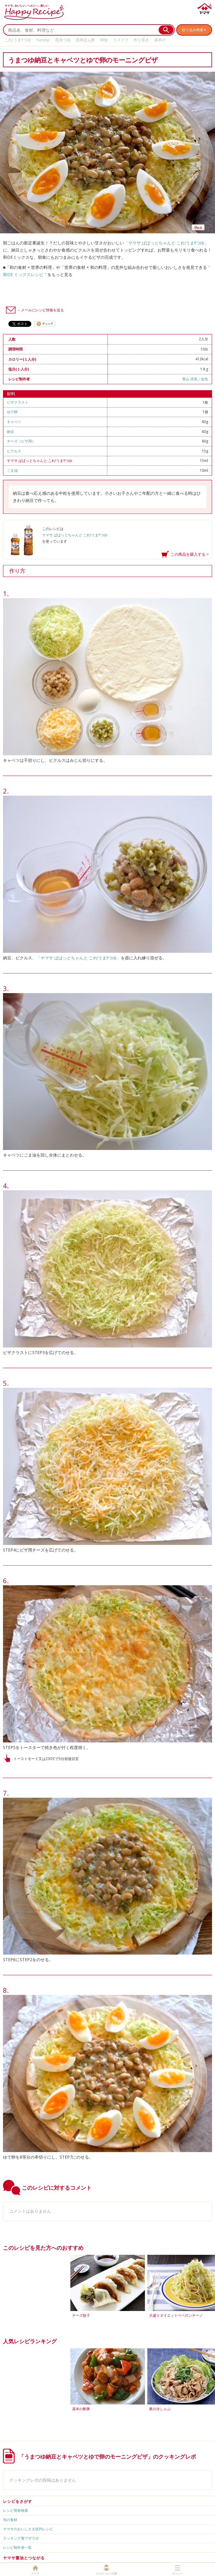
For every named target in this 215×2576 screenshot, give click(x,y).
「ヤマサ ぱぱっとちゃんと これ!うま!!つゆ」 (166, 243)
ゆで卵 (12, 411)
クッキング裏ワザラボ (21, 2538)
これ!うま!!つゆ (17, 40)
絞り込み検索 (192, 29)
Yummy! (43, 40)
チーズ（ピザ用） (21, 441)
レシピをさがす (17, 2501)
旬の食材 (10, 2519)
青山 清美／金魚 (195, 379)
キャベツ (14, 421)
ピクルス (14, 451)
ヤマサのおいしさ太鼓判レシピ (28, 2528)
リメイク (121, 40)
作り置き (141, 40)
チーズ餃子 (81, 2315)
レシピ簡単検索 (15, 2510)
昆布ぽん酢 (85, 40)
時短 (104, 40)
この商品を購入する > (190, 554)
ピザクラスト (17, 402)
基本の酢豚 (81, 2408)
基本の (160, 40)
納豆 (10, 431)
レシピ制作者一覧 (17, 2547)
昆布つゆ (63, 40)
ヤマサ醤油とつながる (24, 2557)
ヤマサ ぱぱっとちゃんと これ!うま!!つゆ (39, 460)
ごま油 (12, 470)
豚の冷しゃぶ (160, 2408)
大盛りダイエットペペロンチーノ (176, 2315)
